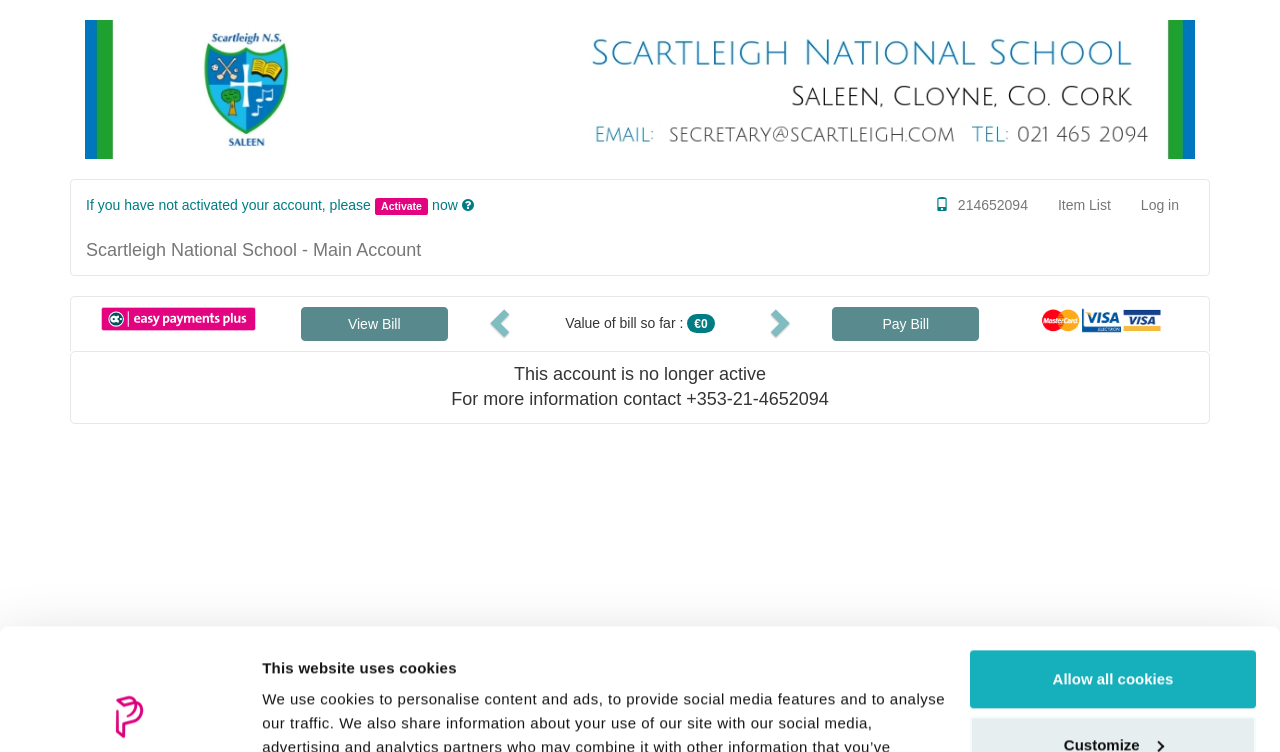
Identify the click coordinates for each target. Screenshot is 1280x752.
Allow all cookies (1113, 565)
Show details (308, 712)
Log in (1160, 205)
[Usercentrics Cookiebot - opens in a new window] (129, 713)
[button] (502, 322)
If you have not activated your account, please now (274, 205)
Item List (1084, 205)
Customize (1114, 630)
